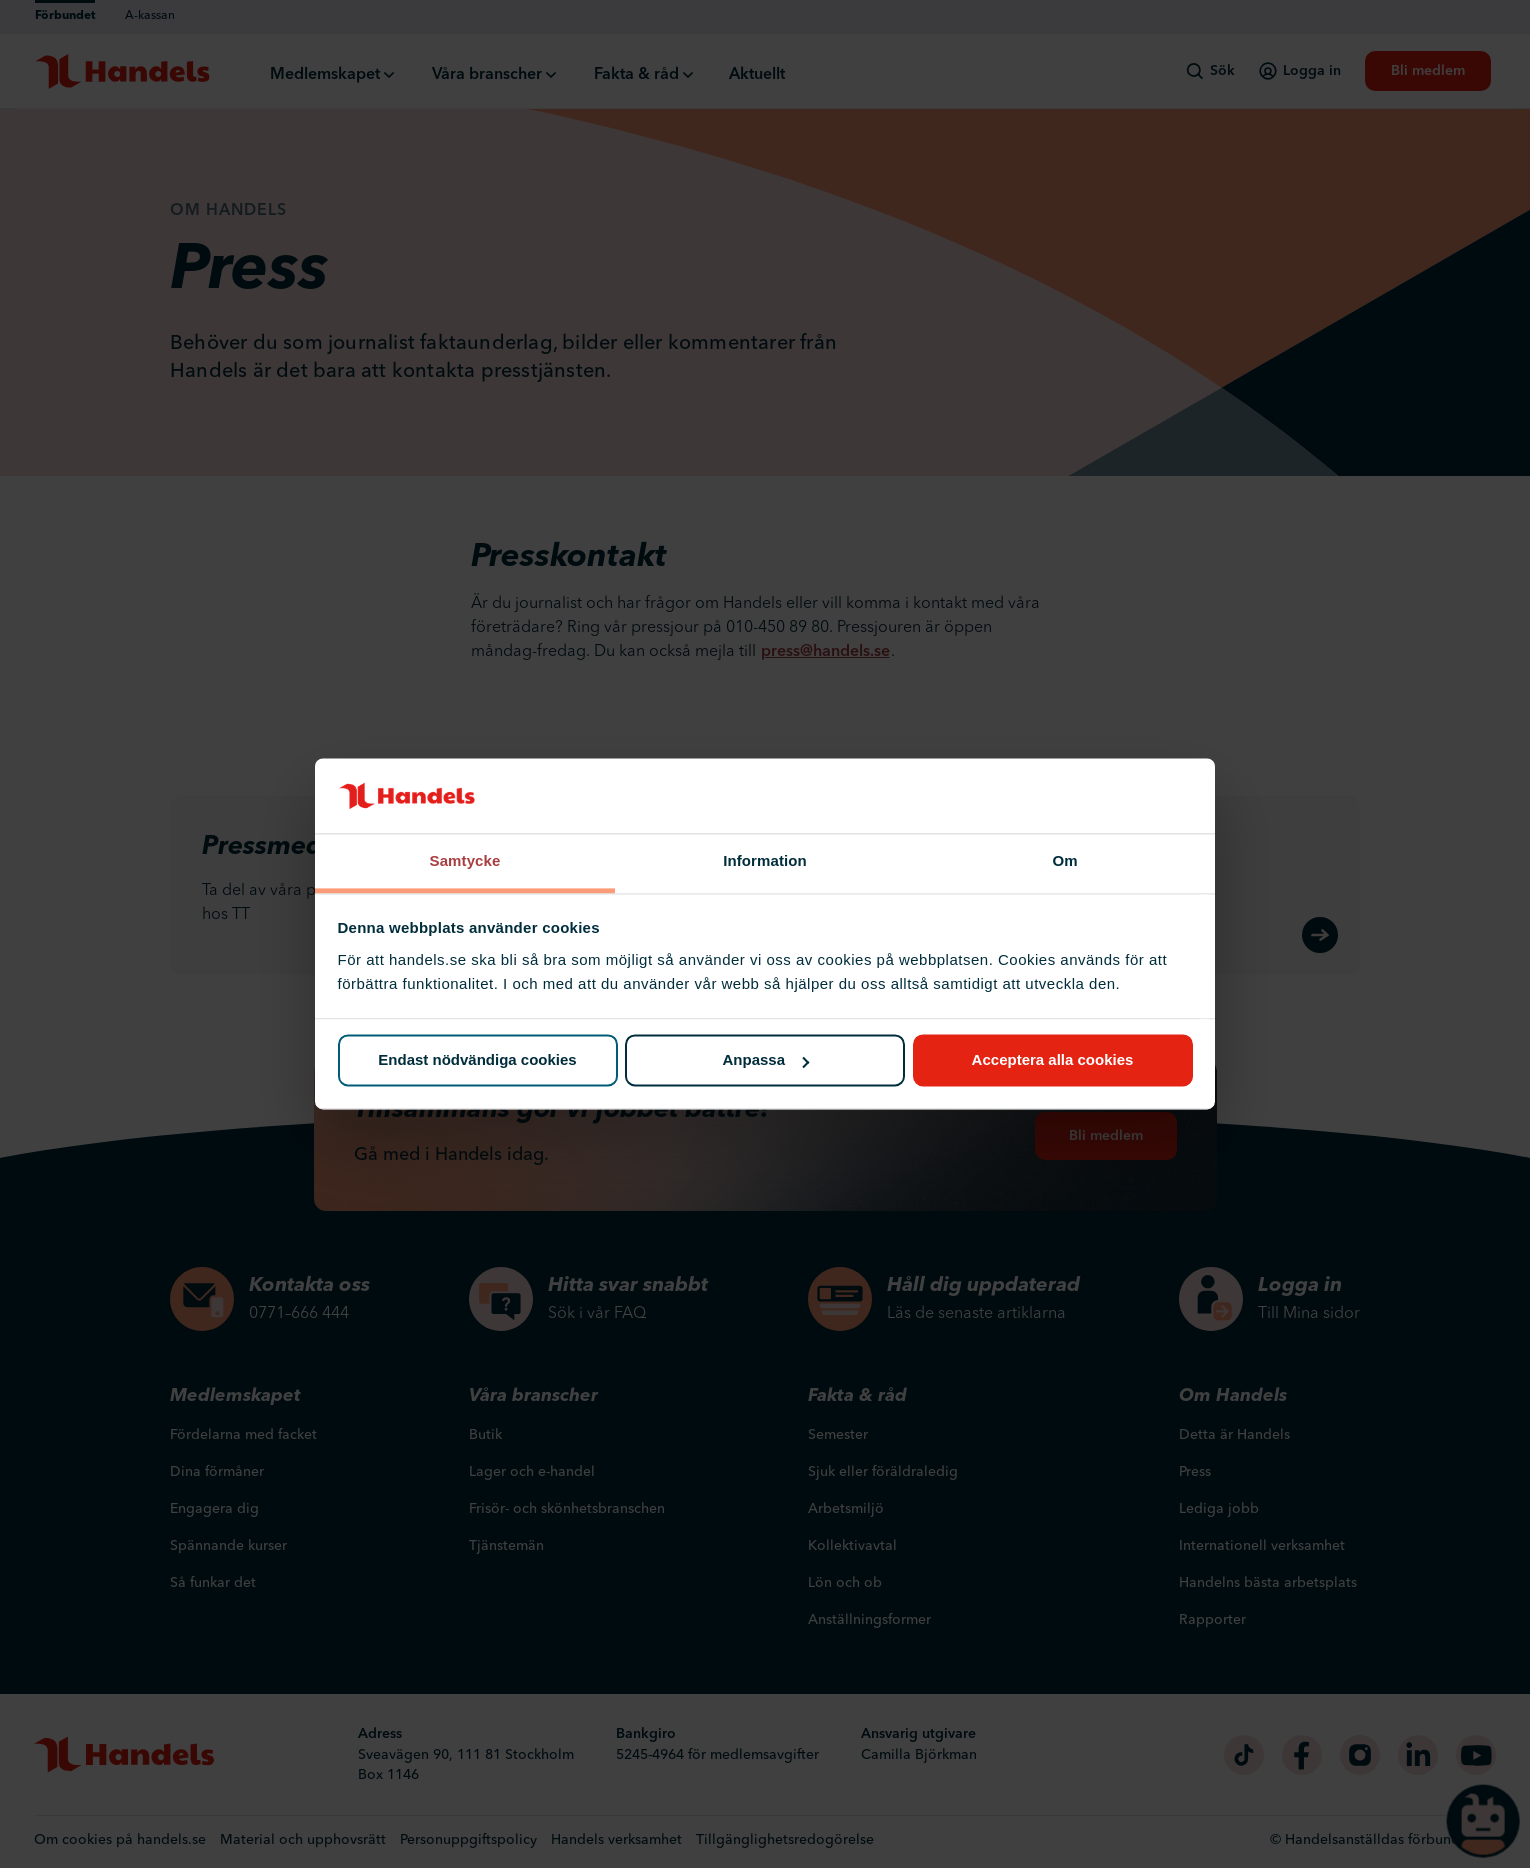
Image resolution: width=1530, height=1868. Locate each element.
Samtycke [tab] (465, 860)
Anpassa (765, 1060)
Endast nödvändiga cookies (477, 1060)
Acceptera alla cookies (1053, 1060)
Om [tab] (1064, 860)
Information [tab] (765, 860)
